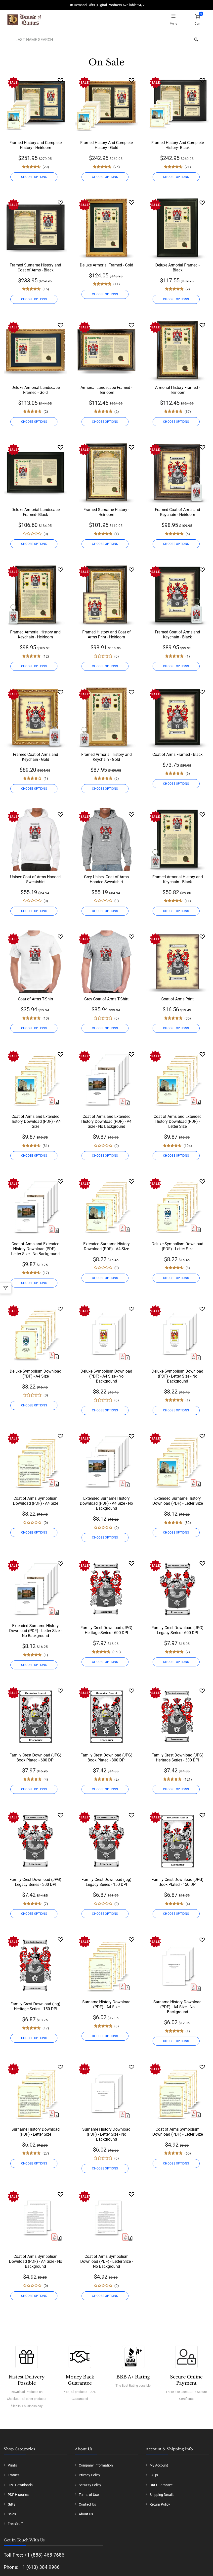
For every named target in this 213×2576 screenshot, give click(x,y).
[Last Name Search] (106, 39)
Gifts (11, 2504)
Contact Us (87, 2504)
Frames (13, 2475)
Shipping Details (162, 2495)
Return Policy (160, 2504)
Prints (12, 2465)
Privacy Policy (89, 2475)
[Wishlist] (60, 80)
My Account (159, 2465)
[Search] (196, 40)
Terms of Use (89, 2495)
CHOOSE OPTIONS (35, 177)
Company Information (96, 2465)
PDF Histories (18, 2495)
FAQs (154, 2475)
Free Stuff (15, 2524)
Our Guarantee (161, 2485)
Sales (12, 2514)
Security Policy (90, 2485)
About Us (86, 2514)
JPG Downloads (20, 2485)
